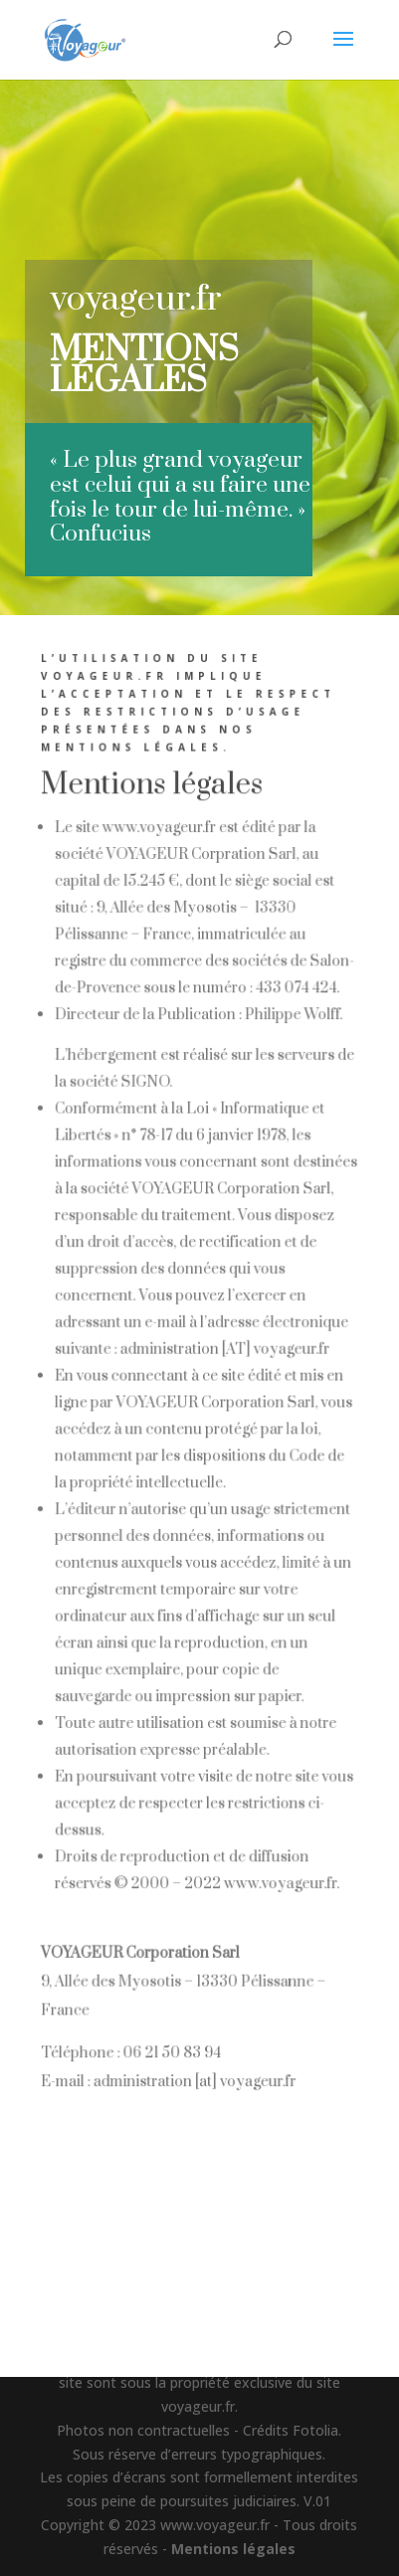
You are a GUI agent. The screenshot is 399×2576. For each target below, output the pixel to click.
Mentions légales (233, 2548)
